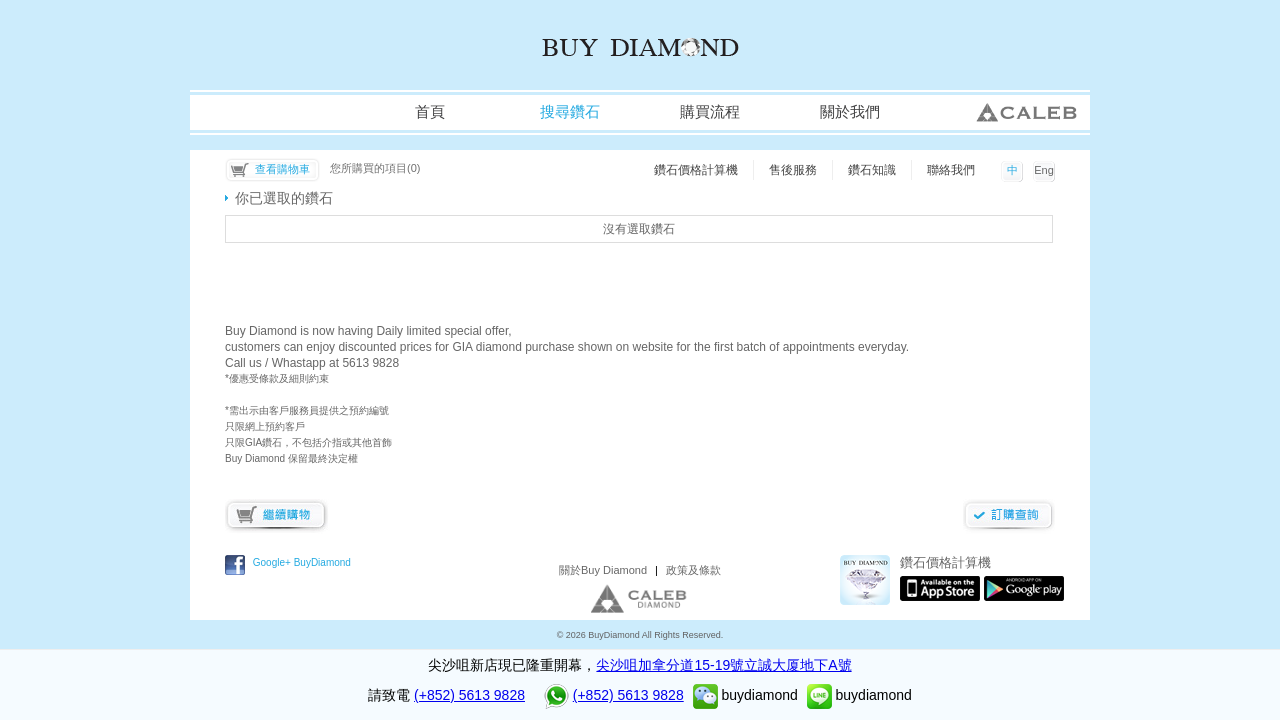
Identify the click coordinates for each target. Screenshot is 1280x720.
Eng (1044, 170)
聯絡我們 (951, 170)
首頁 (430, 112)
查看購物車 (282, 169)
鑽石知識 (872, 170)
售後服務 (793, 170)
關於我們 (850, 112)
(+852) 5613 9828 (469, 695)
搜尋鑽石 (570, 112)
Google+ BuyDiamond (302, 562)
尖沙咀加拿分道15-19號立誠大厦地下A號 (723, 665)
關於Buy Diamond (603, 570)
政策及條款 (693, 570)
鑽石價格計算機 (696, 170)
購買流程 (710, 112)
